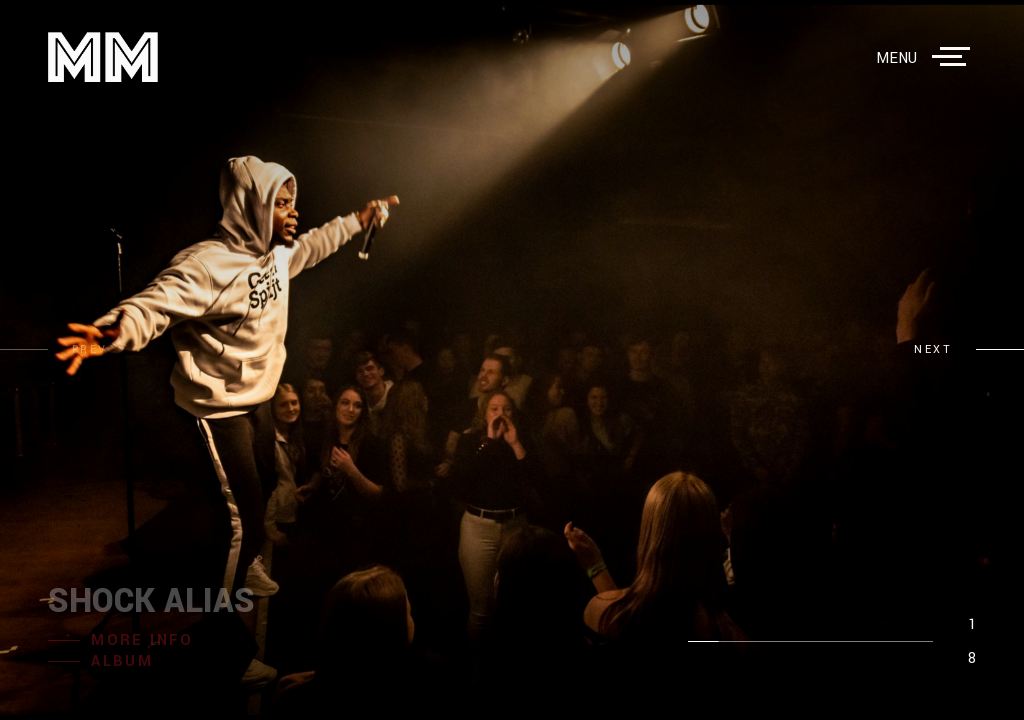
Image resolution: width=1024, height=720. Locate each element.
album (122, 661)
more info (142, 640)
